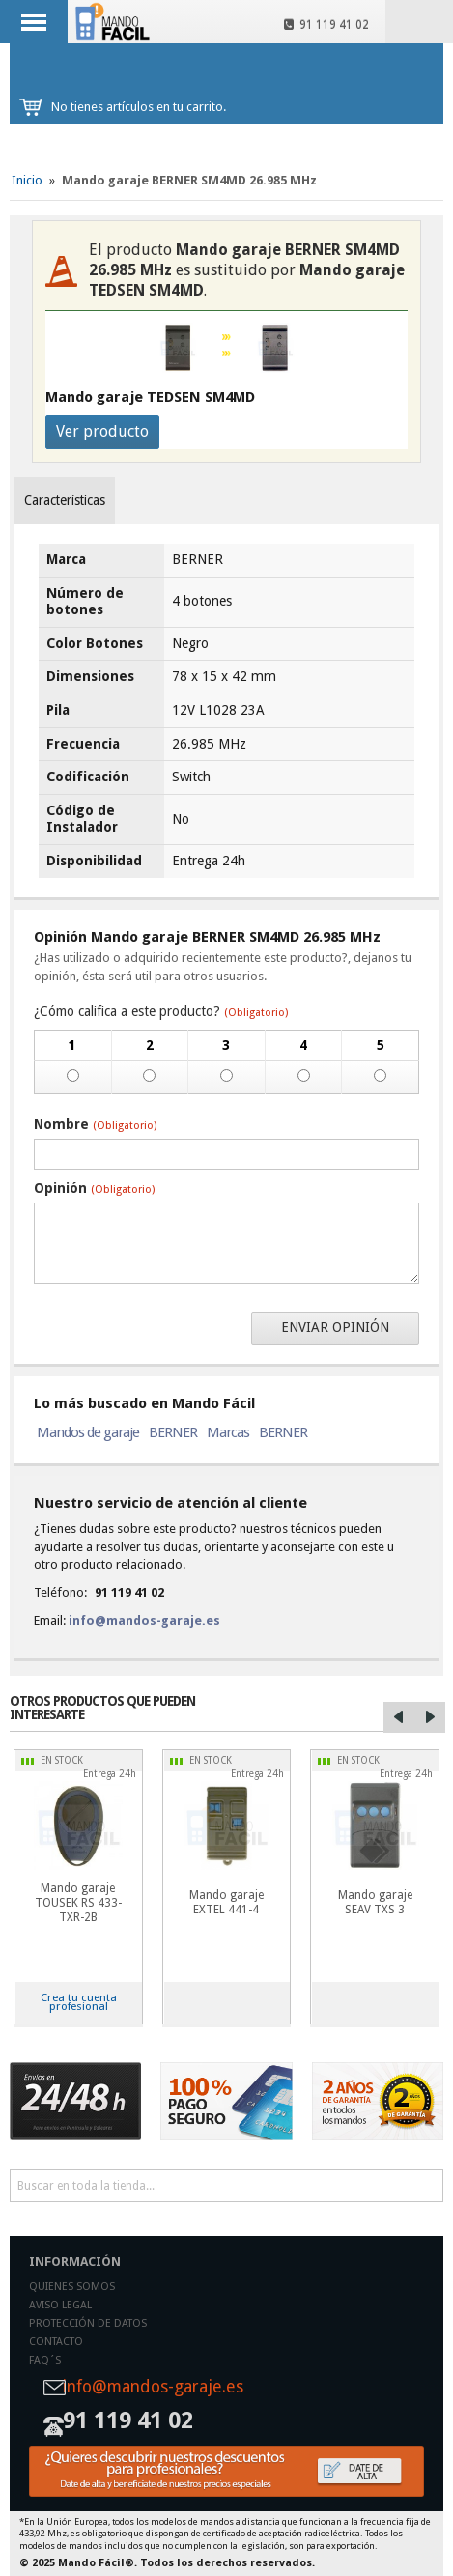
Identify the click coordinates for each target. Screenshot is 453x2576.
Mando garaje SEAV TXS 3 (375, 1902)
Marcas (228, 1432)
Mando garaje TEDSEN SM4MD (150, 397)
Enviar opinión (335, 1327)
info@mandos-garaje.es (144, 1620)
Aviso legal (60, 2305)
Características (64, 500)
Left (398, 1717)
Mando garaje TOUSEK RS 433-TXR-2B (78, 1903)
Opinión (94, 1188)
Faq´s (45, 2360)
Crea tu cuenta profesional (79, 2002)
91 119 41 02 (326, 25)
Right (429, 1717)
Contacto (56, 2341)
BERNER (173, 1432)
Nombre (95, 1124)
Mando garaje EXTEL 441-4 (226, 1902)
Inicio (27, 180)
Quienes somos (72, 2286)
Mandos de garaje (88, 1432)
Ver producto (102, 431)
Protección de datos (88, 2323)
